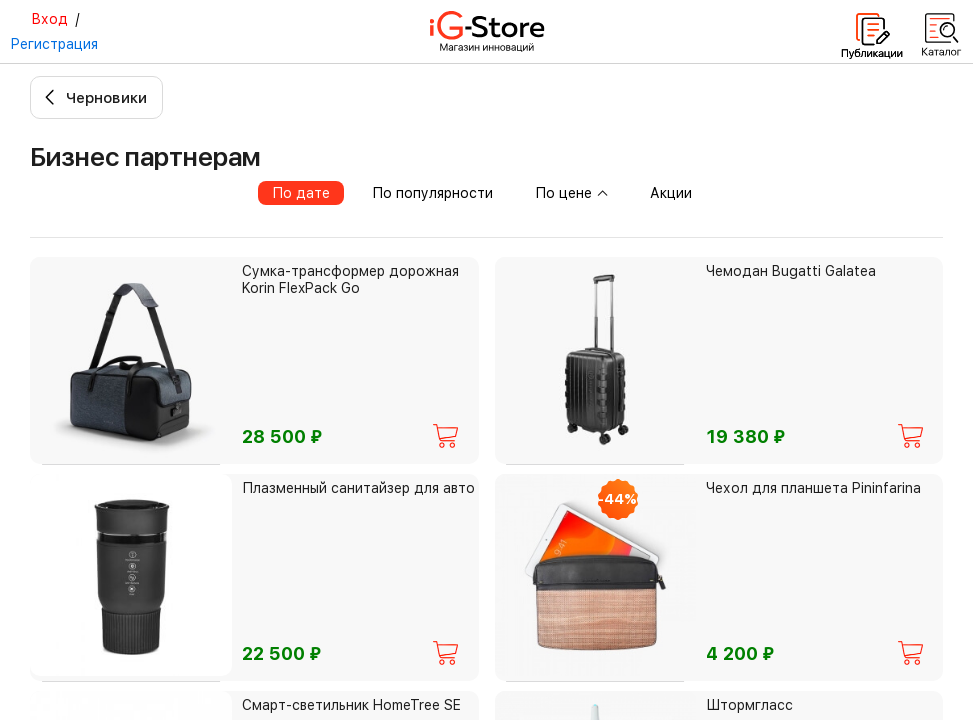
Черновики (106, 98)
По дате (301, 193)
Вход (49, 19)
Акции (671, 193)
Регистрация (54, 44)
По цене (572, 193)
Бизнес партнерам (145, 156)
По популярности (432, 193)
